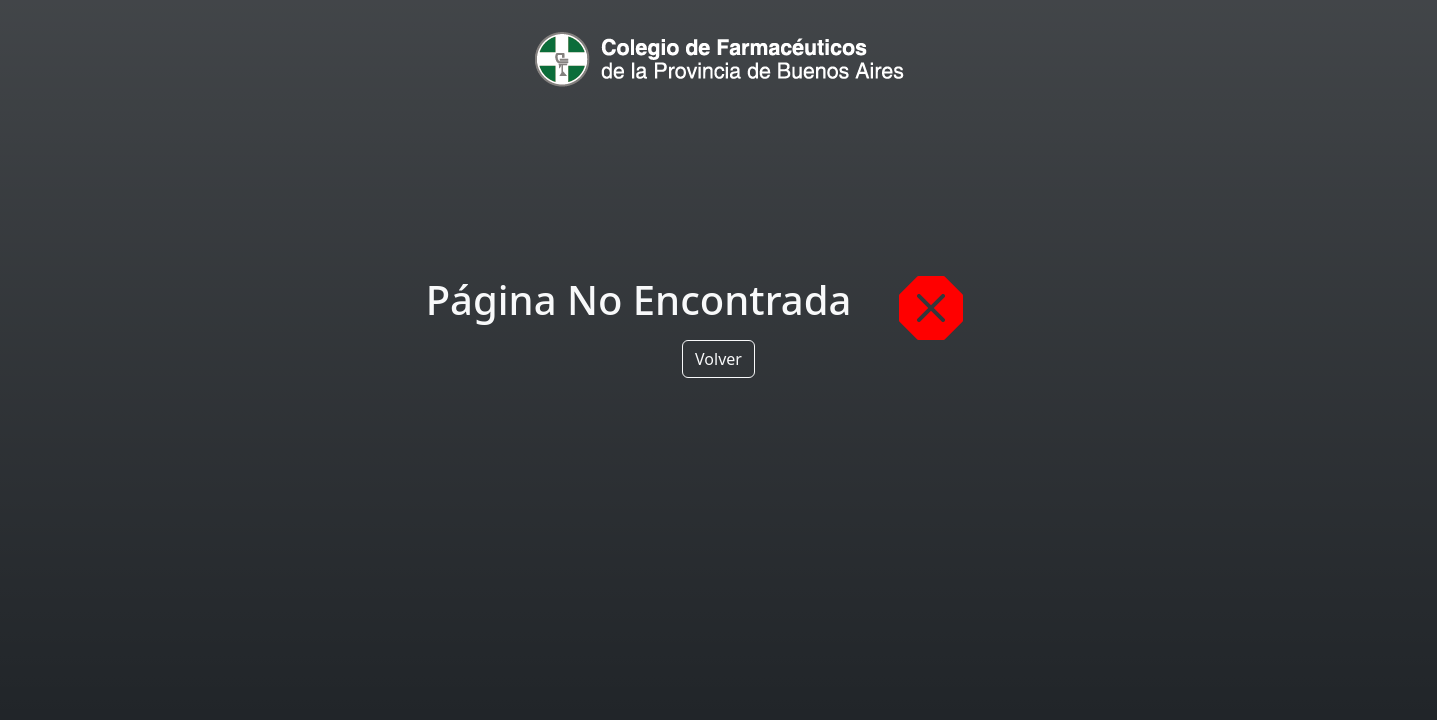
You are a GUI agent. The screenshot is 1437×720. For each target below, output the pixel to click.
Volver (718, 359)
